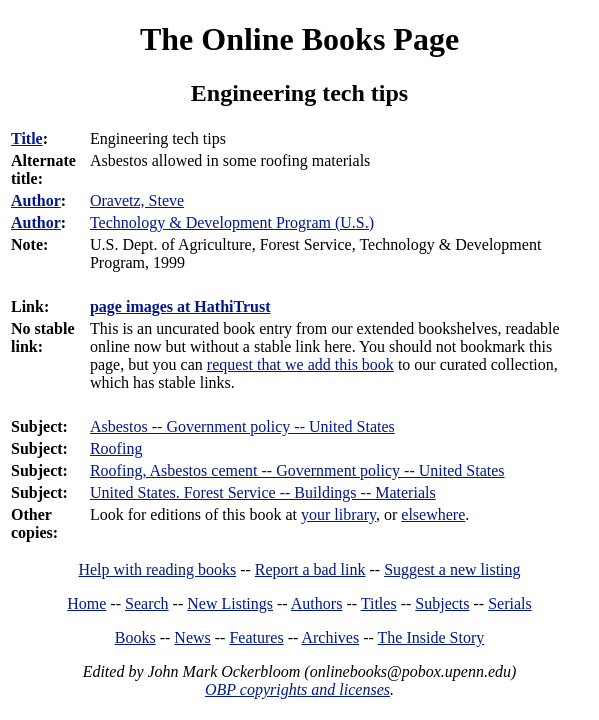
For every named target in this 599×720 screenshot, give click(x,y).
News (192, 637)
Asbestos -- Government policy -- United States (242, 426)
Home (86, 603)
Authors (317, 603)
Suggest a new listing (452, 569)
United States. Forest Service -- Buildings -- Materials (263, 492)
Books (135, 637)
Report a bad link (310, 569)
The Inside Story (431, 637)
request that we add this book (300, 364)
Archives (330, 637)
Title (27, 138)
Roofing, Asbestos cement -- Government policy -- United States (297, 470)
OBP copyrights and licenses (297, 689)
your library (338, 514)
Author (36, 200)
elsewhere (433, 514)
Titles (379, 603)
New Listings (230, 603)
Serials (510, 603)
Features (256, 637)
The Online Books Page (299, 39)
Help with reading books (157, 569)
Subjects (442, 603)
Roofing (116, 448)
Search (147, 603)
